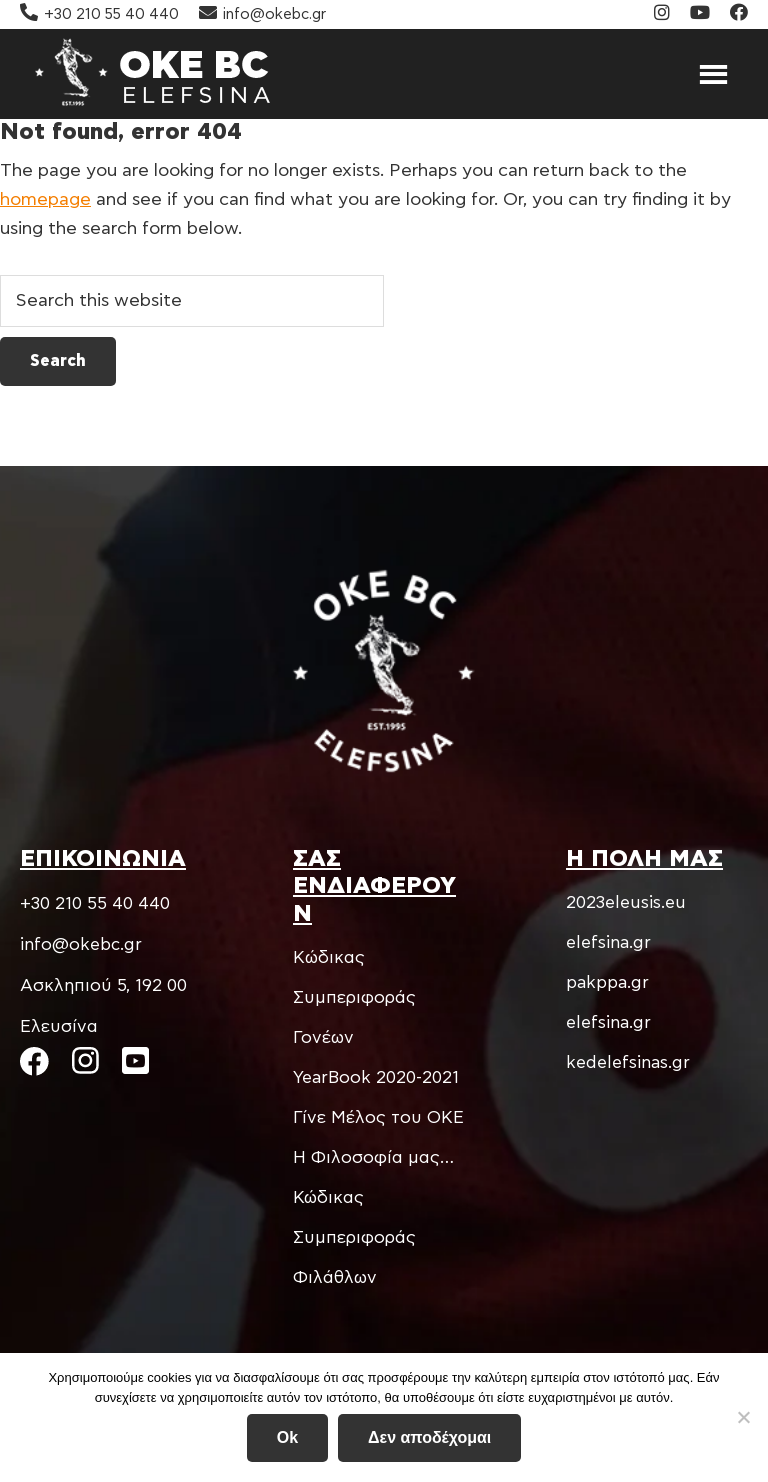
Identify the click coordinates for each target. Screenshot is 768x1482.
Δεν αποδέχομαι (429, 1437)
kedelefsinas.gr (628, 1062)
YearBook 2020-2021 (376, 1077)
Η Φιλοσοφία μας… (373, 1157)
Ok (287, 1437)
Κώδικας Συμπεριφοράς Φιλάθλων (354, 1237)
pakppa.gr (607, 982)
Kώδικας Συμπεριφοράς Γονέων (354, 997)
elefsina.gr (608, 942)
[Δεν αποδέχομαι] (743, 1417)
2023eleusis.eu (626, 902)
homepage (45, 200)
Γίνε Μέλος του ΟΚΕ (378, 1117)
